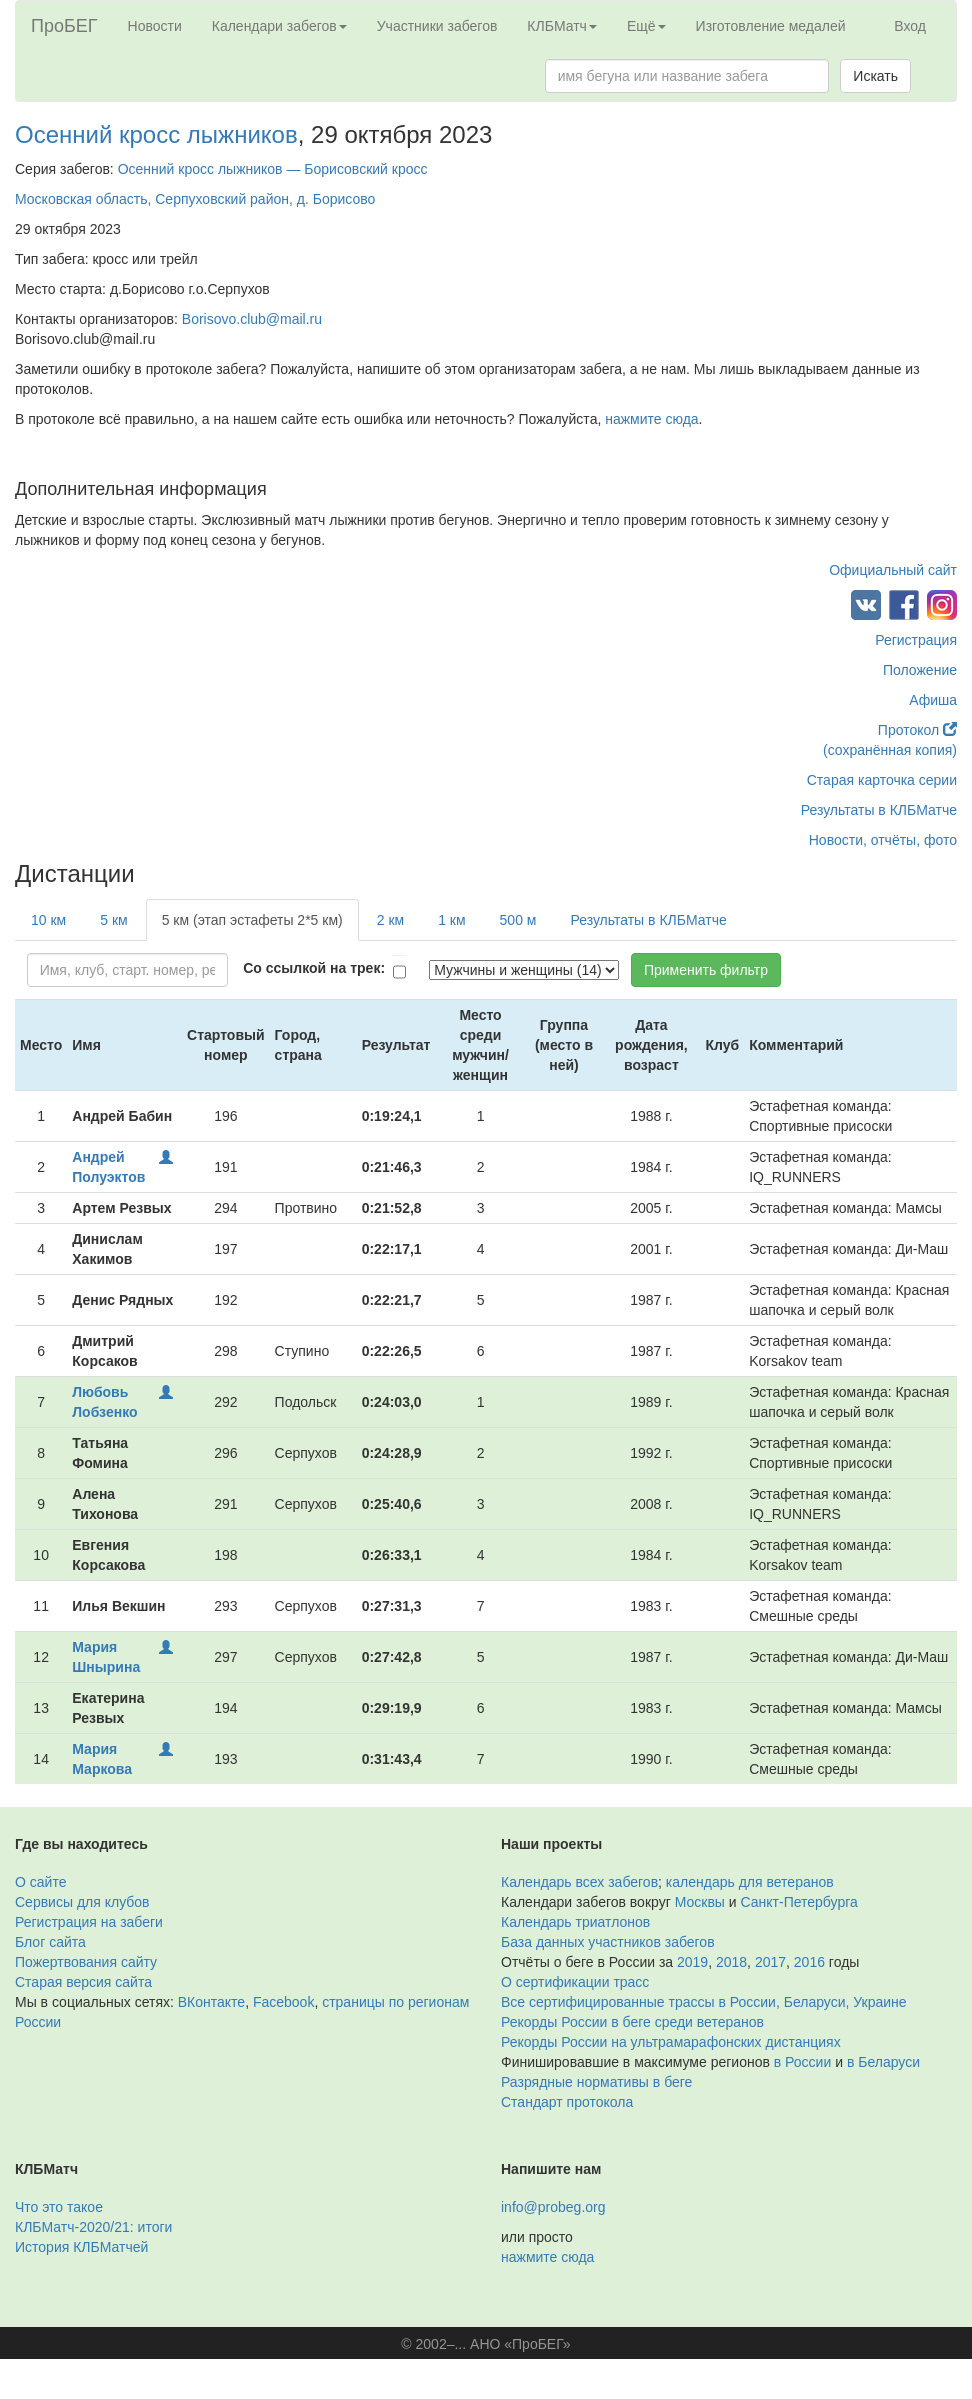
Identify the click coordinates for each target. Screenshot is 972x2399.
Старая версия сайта (83, 1982)
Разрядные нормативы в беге (596, 2082)
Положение (920, 670)
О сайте (40, 1882)
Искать (875, 76)
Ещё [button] (646, 26)
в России (802, 2062)
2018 (731, 1962)
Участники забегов (437, 26)
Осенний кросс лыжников (156, 134)
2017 (770, 1962)
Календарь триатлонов (575, 1922)
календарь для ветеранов (750, 1882)
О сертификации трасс (575, 1982)
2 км (390, 920)
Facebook (283, 2002)
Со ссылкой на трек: (314, 968)
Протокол (917, 730)
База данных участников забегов (608, 1942)
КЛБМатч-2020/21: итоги (93, 2227)
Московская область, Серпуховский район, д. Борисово (195, 199)
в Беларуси (883, 2062)
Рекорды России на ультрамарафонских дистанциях (671, 2042)
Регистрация (916, 640)
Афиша (933, 700)
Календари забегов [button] (279, 26)
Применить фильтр (706, 970)
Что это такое (59, 2207)
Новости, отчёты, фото (883, 840)
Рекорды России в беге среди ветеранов (632, 2022)
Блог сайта (50, 1942)
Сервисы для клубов (82, 1902)
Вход (910, 26)
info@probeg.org (553, 2207)
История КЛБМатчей (81, 2247)
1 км (451, 920)
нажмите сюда (651, 419)
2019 (692, 1962)
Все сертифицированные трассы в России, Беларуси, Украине (704, 2002)
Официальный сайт (893, 570)
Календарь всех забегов (579, 1882)
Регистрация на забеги (89, 1922)
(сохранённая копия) (890, 750)
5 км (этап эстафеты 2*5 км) (252, 920)
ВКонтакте (211, 2002)
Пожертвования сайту (86, 1962)
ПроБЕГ (64, 26)
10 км (48, 920)
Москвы (700, 1902)
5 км (113, 920)
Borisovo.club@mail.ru (252, 319)
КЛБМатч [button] (562, 26)
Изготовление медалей (771, 26)
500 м (518, 920)
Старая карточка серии (882, 780)
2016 (809, 1962)
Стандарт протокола (567, 2102)
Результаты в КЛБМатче (879, 810)
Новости (155, 26)
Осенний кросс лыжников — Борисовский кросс (273, 169)
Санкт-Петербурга (799, 1902)
